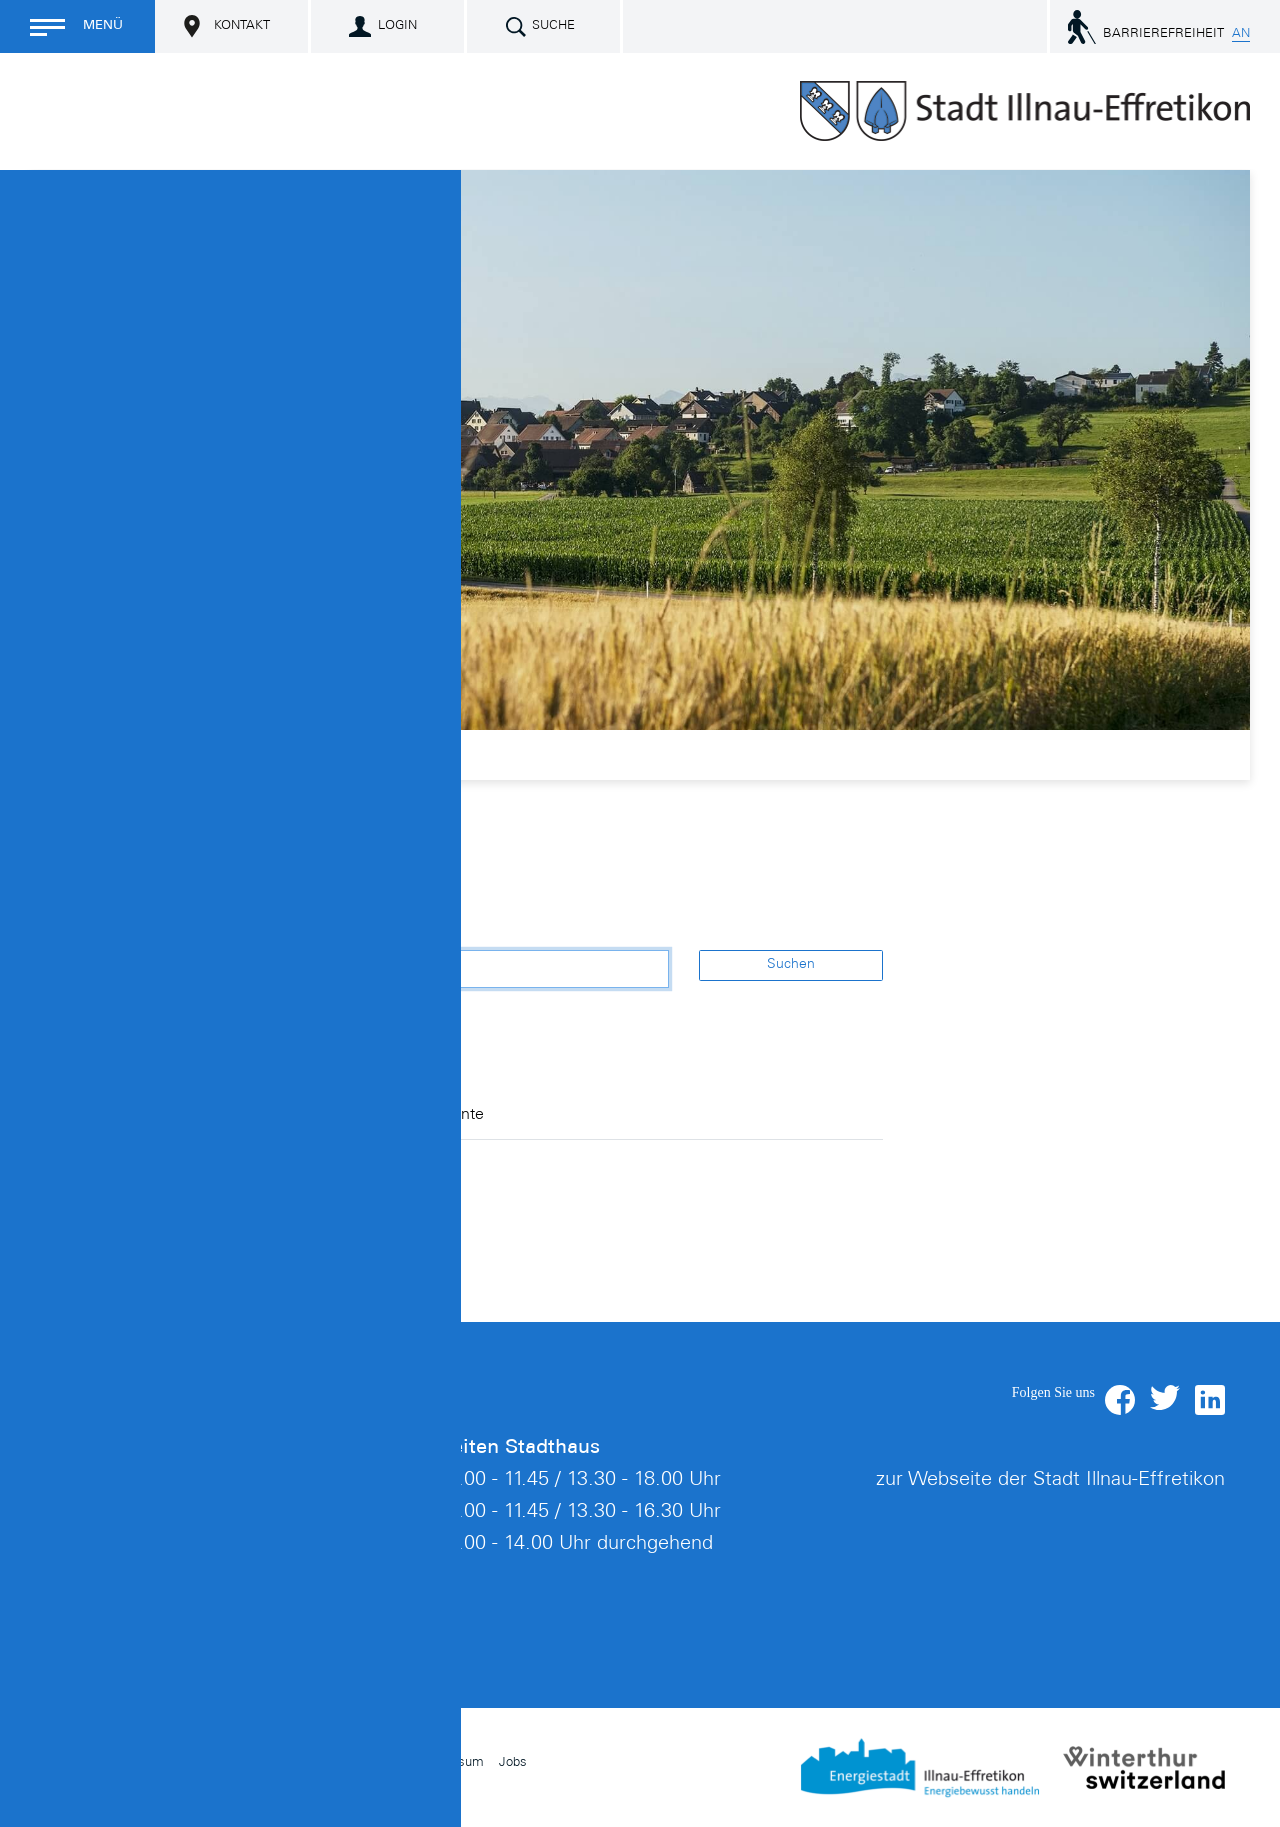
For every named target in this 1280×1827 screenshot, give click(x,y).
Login (397, 26)
